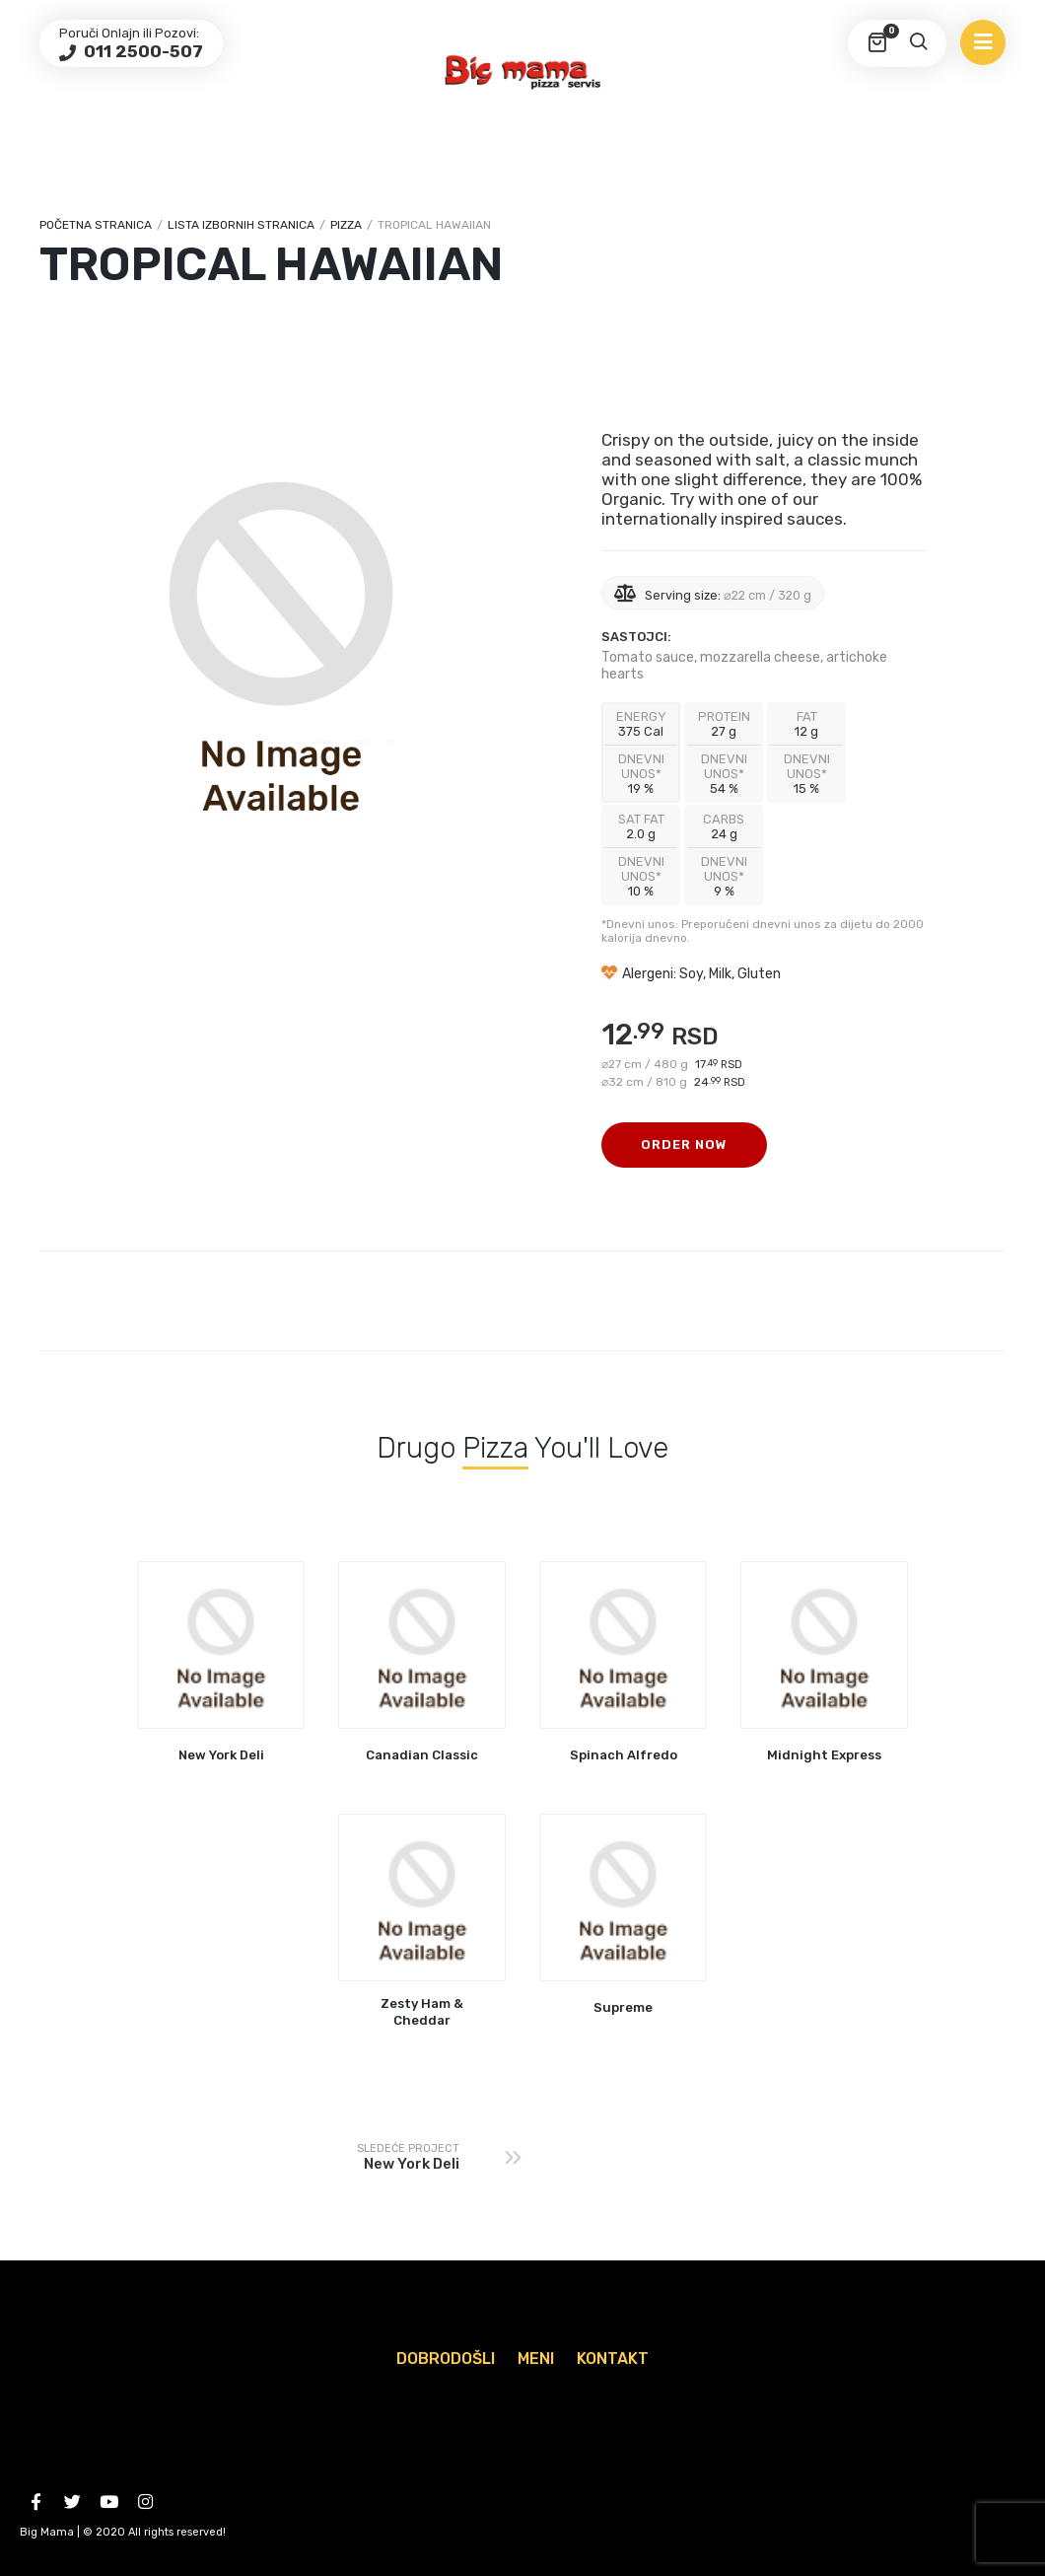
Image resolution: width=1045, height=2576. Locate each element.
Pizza (346, 225)
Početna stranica (95, 225)
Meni (536, 2358)
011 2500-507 (141, 51)
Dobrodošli (445, 2358)
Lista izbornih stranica (241, 225)
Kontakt (613, 2358)
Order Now (684, 1144)
